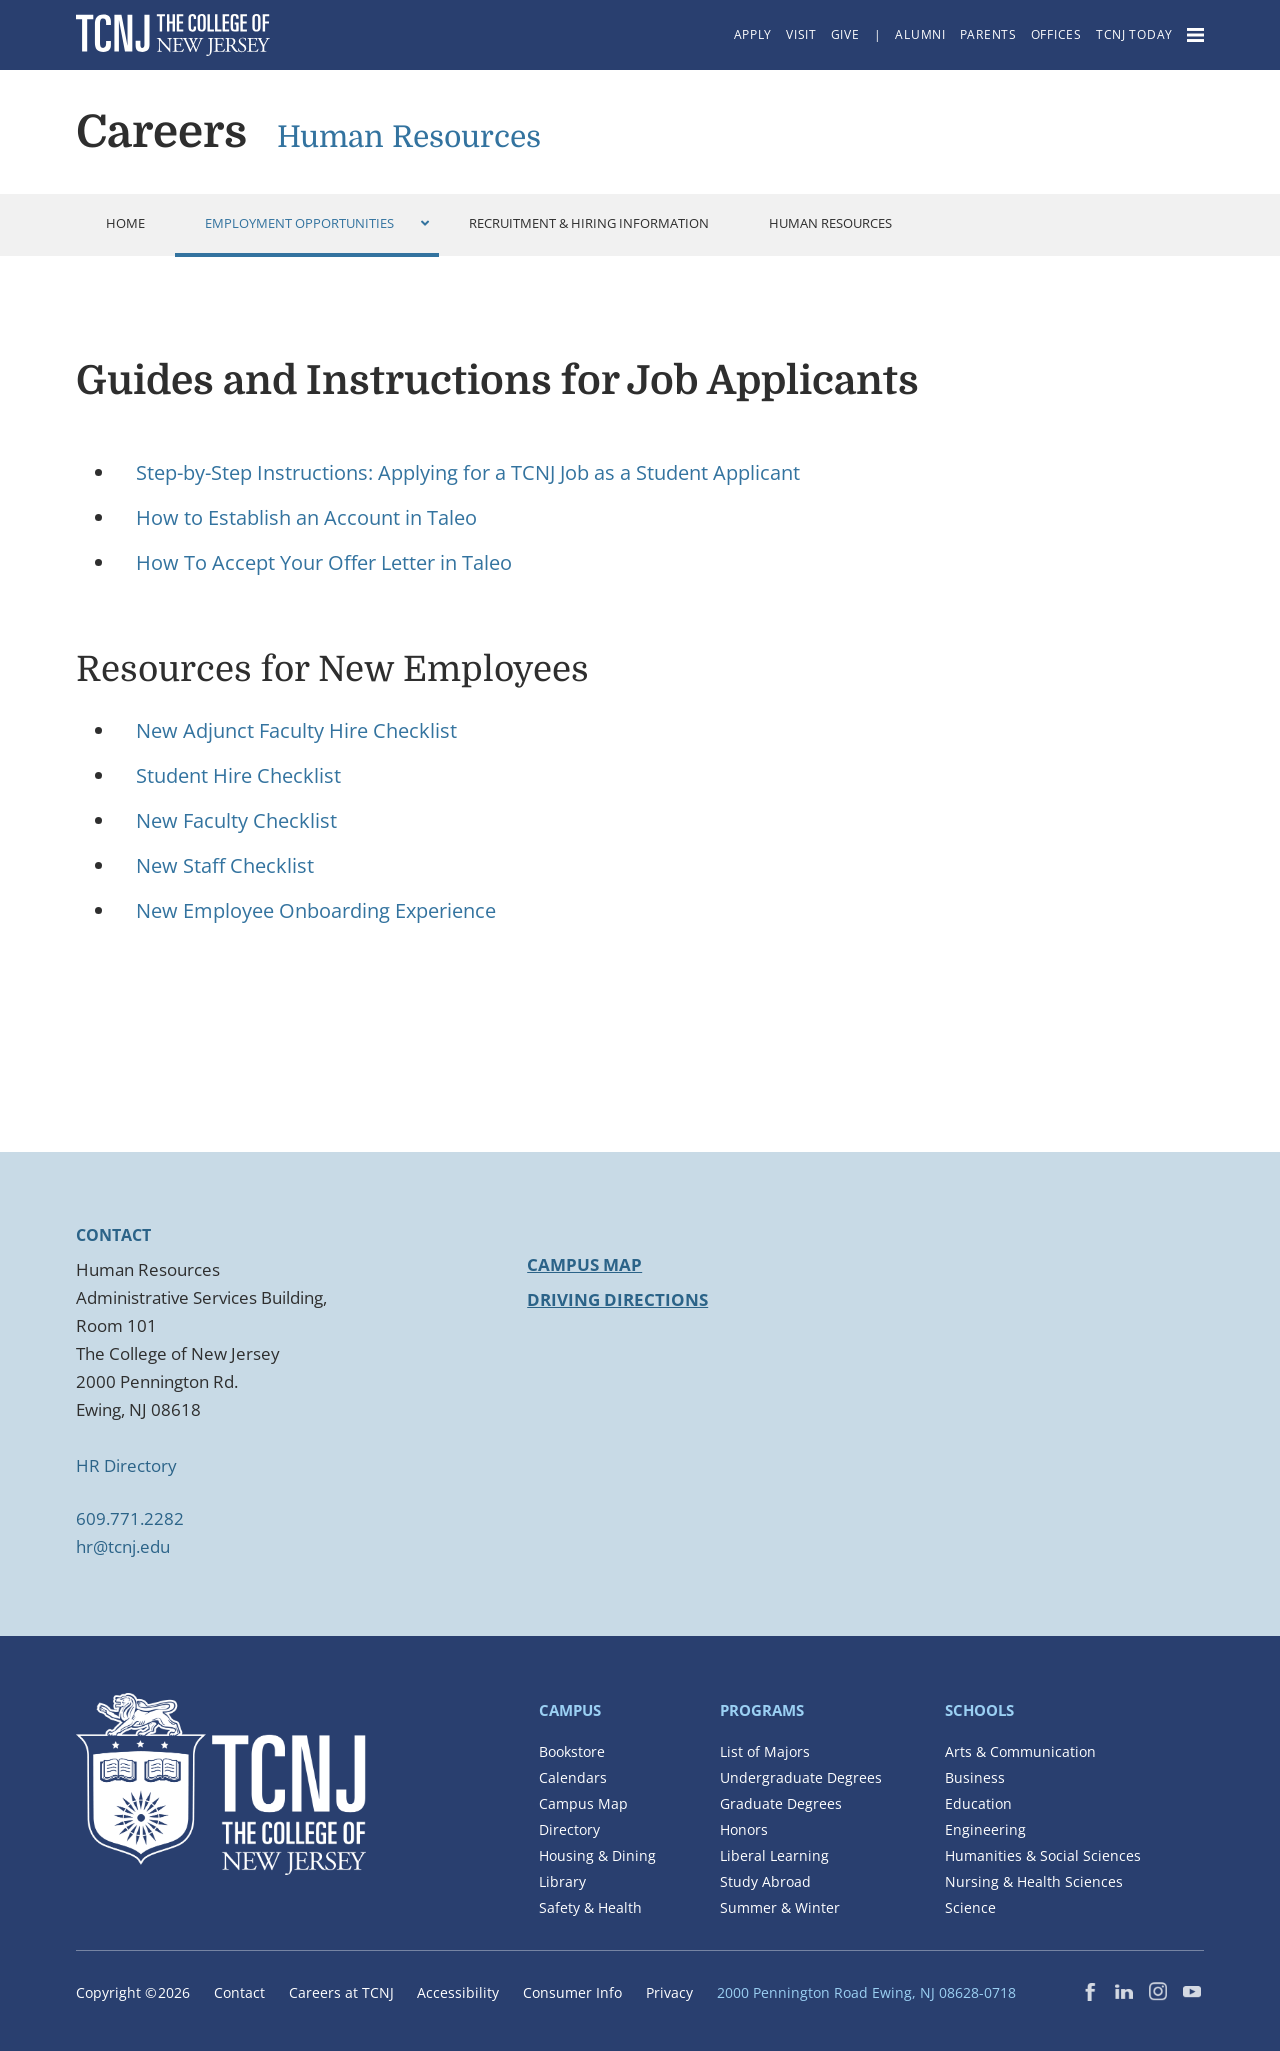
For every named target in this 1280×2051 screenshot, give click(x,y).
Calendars (573, 1777)
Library (562, 1881)
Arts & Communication (1020, 1751)
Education (978, 1803)
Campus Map (583, 1803)
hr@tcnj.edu (123, 1546)
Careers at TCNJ (341, 1992)
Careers (161, 132)
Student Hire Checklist (238, 775)
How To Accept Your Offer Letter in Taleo (324, 562)
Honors (744, 1829)
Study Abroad (765, 1881)
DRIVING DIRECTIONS (617, 1299)
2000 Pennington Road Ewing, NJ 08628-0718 (866, 1992)
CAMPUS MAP (584, 1264)
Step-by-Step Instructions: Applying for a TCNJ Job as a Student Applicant (468, 472)
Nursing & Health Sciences (1034, 1881)
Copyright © (133, 1992)
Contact (239, 1992)
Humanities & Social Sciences (1043, 1855)
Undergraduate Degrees (801, 1777)
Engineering (985, 1829)
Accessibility (458, 1992)
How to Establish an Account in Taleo (306, 517)
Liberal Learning (774, 1855)
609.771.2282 (130, 1518)
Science (970, 1907)
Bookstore (572, 1751)
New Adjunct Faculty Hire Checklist (296, 730)
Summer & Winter (780, 1907)
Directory (569, 1829)
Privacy (669, 1992)
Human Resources (409, 137)
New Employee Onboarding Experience (316, 910)
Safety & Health (590, 1907)
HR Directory (126, 1465)
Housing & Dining (597, 1855)
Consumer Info (572, 1992)
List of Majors (765, 1751)
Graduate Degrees (781, 1803)
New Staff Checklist (225, 865)
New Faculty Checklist (236, 820)
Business (975, 1777)
